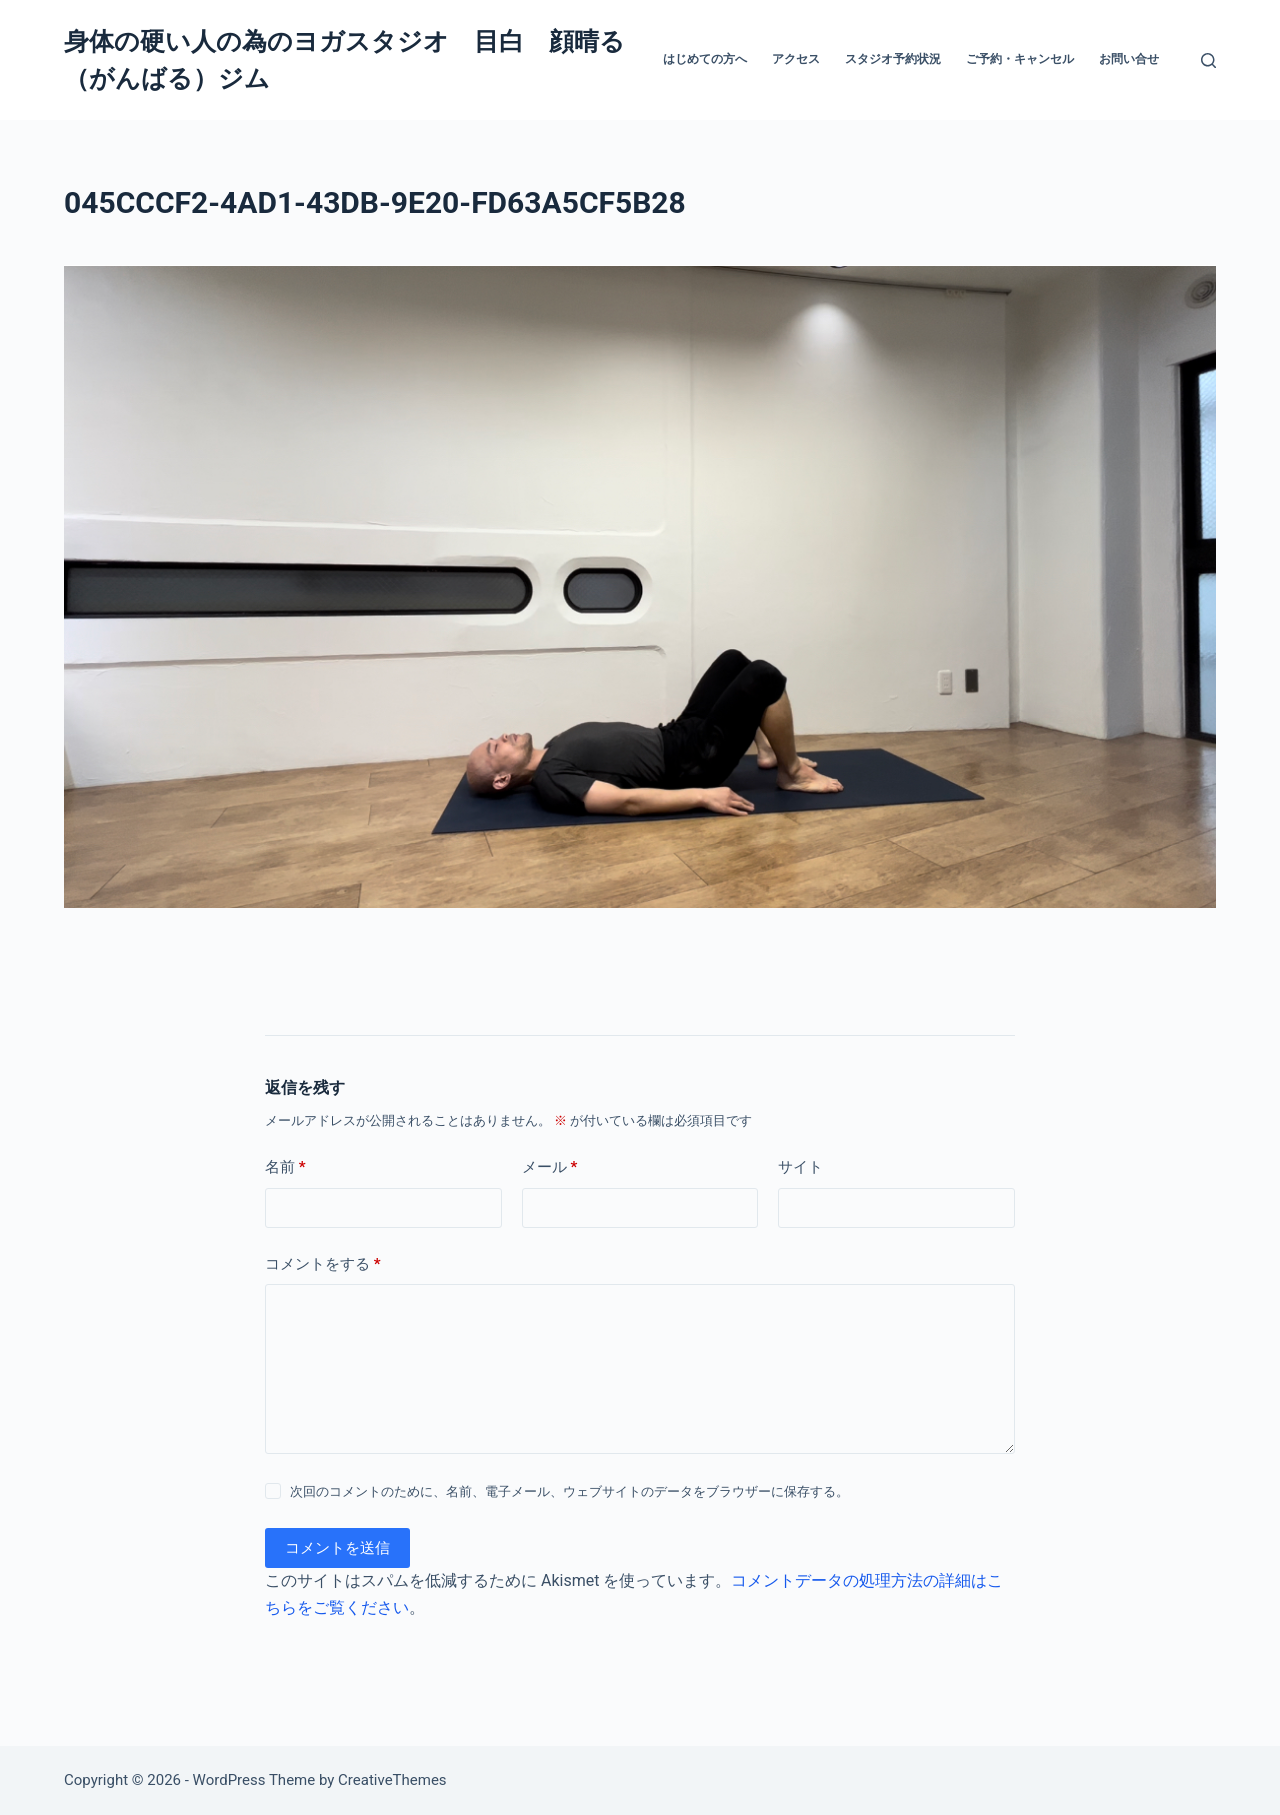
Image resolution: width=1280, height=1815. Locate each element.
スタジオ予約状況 (893, 59)
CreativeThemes (392, 1780)
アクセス (796, 59)
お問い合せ (1129, 59)
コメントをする (323, 1264)
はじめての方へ (705, 59)
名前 (285, 1167)
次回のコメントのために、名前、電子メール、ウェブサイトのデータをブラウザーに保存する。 (569, 1491)
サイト (800, 1167)
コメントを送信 (337, 1548)
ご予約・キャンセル (1020, 59)
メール (550, 1167)
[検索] (1208, 60)
